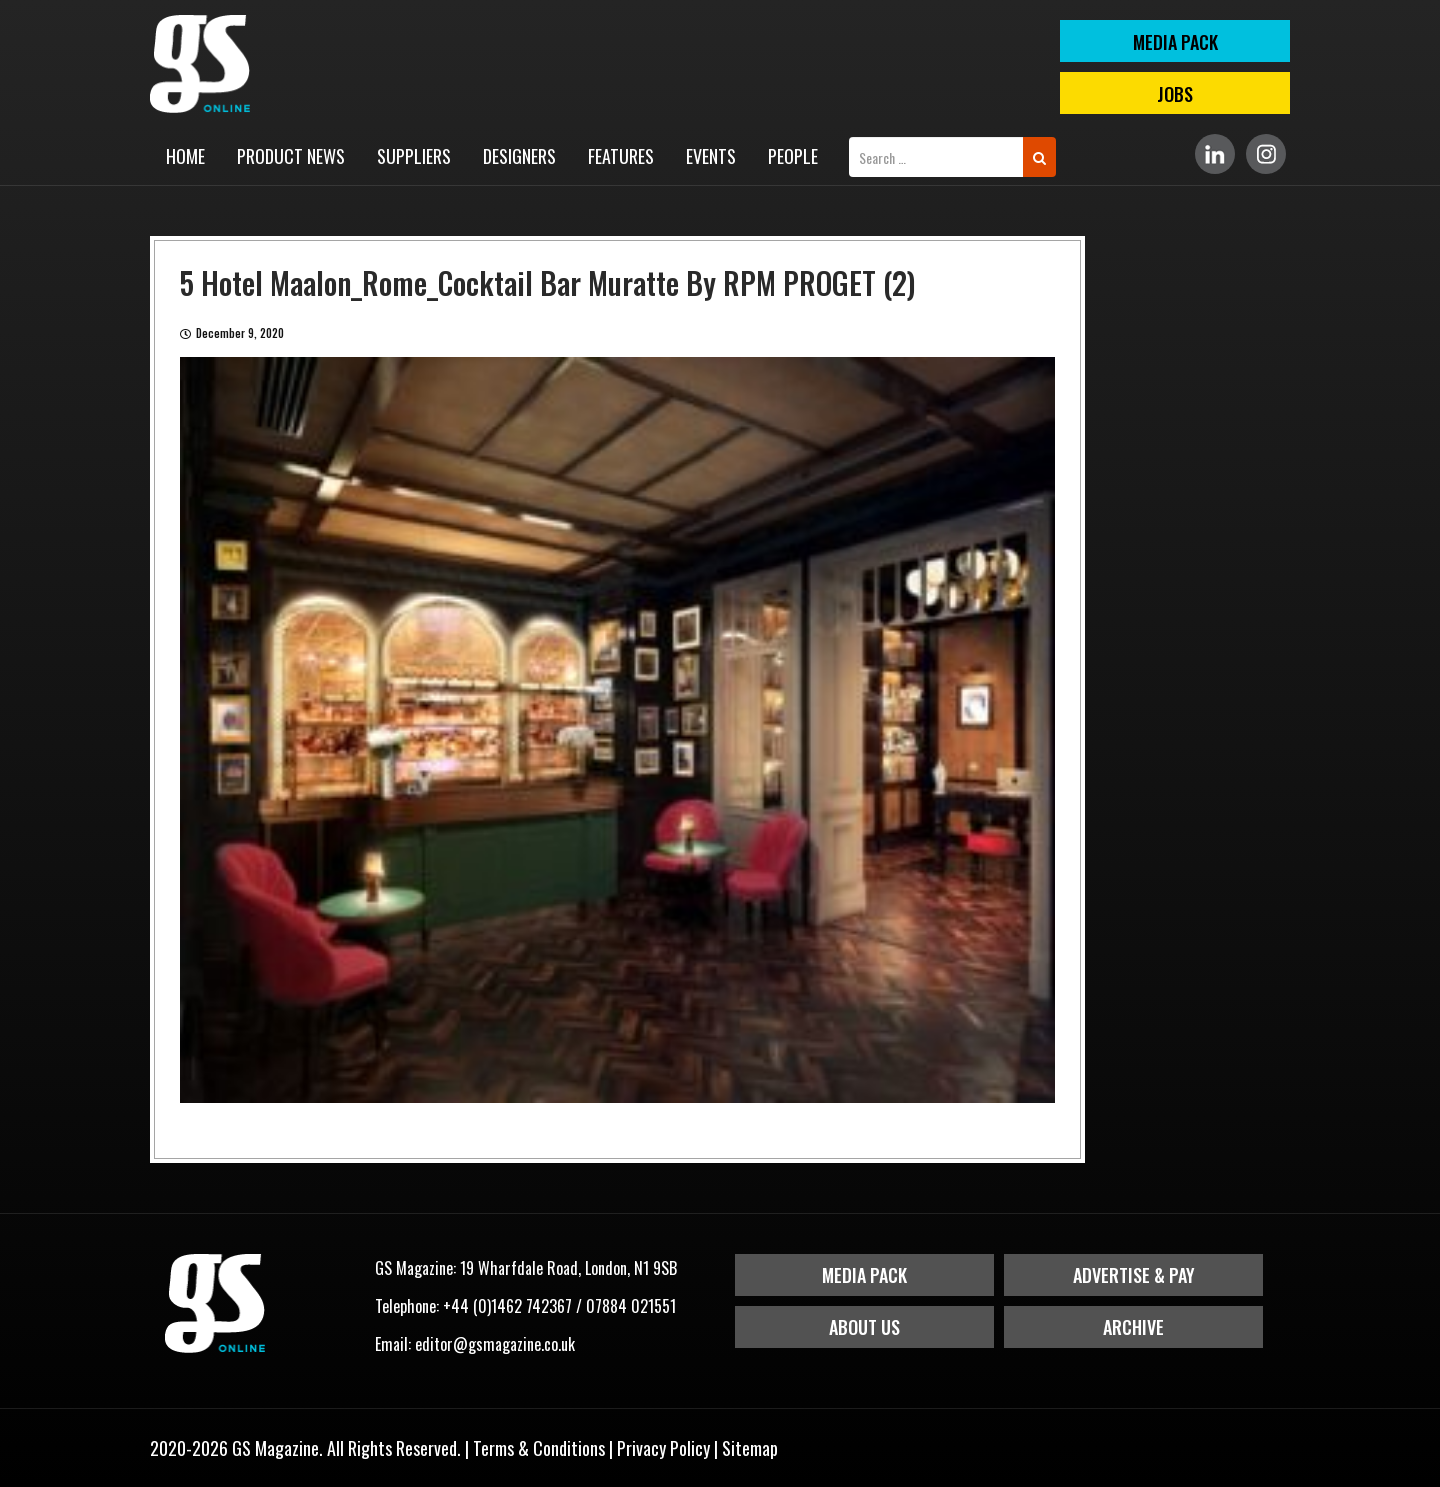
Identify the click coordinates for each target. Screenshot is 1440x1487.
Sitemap (750, 1448)
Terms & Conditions (539, 1448)
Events (711, 156)
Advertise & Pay (1134, 1275)
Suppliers (414, 156)
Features (621, 156)
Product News (291, 156)
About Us (864, 1327)
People (793, 156)
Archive (1133, 1327)
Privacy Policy (663, 1448)
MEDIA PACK (1175, 42)
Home (185, 156)
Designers (519, 156)
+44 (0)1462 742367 (507, 1306)
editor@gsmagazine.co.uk (495, 1344)
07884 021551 (631, 1306)
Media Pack (864, 1275)
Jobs (1175, 94)
